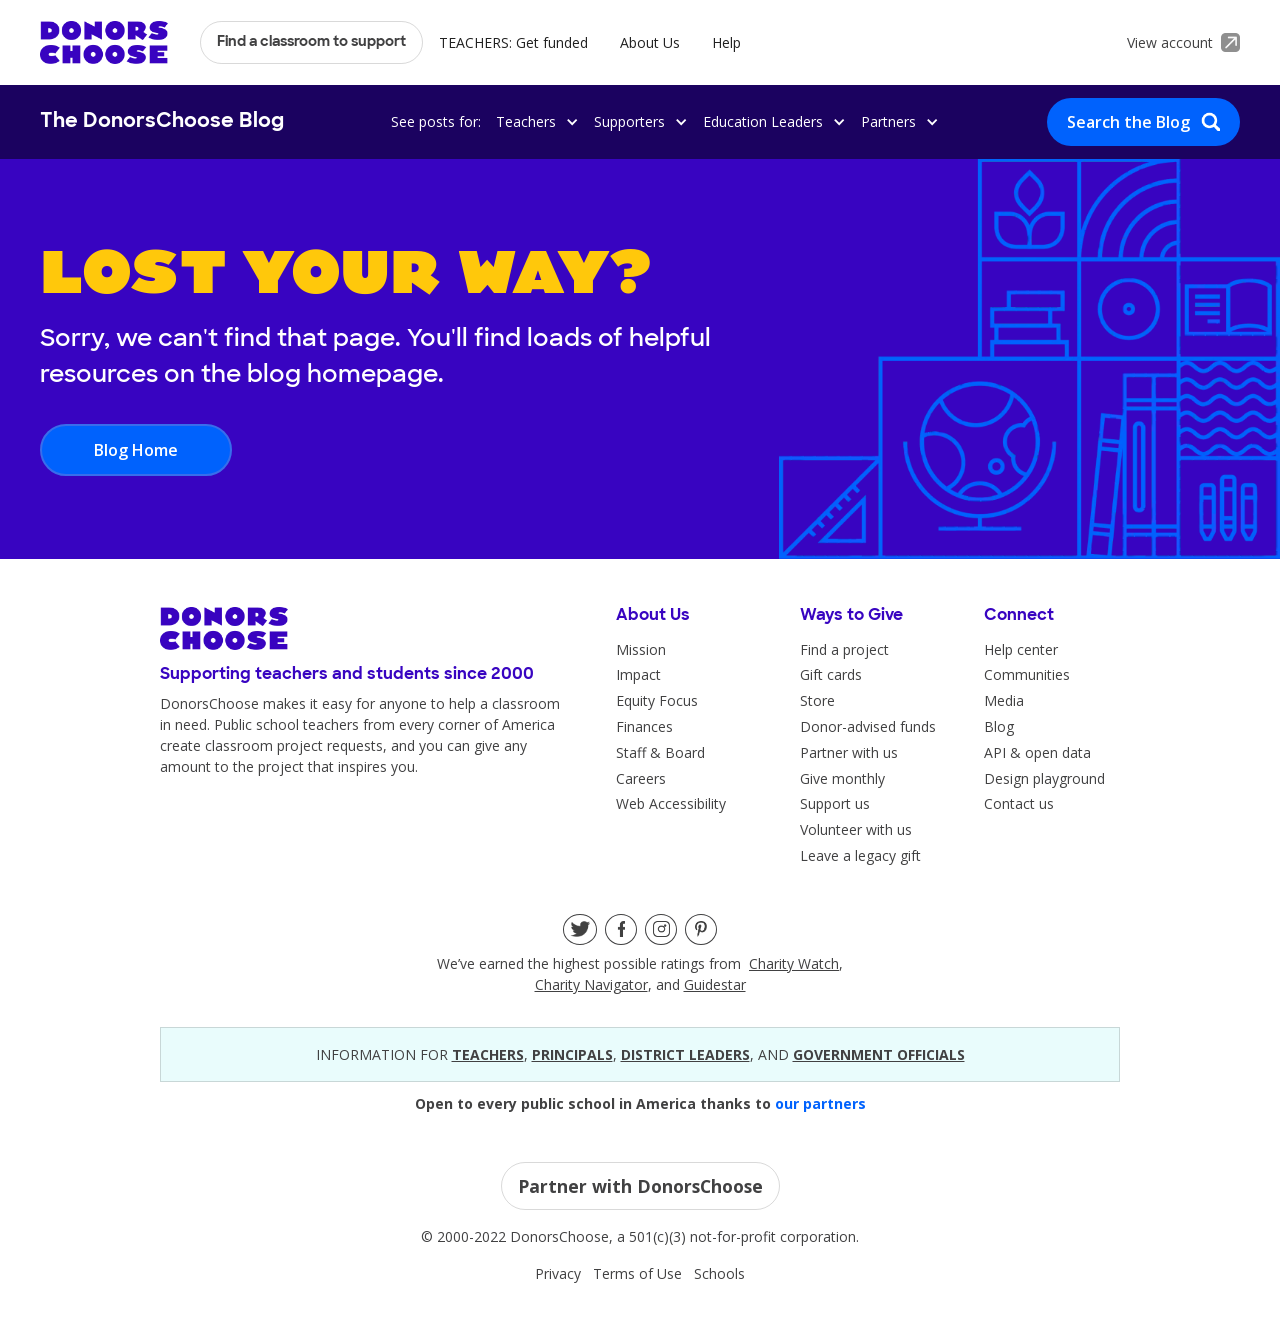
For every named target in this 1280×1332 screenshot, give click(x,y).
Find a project (844, 649)
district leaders (685, 1054)
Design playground (1044, 778)
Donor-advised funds (868, 726)
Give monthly (842, 778)
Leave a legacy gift (860, 855)
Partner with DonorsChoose (640, 1186)
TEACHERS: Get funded (513, 42)
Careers (641, 778)
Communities (1027, 674)
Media (1004, 700)
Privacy (558, 1273)
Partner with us (849, 752)
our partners (820, 1103)
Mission (641, 649)
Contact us (1019, 803)
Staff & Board (660, 752)
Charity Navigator (591, 984)
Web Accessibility (671, 803)
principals (572, 1054)
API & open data (1037, 752)
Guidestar (715, 984)
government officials (879, 1054)
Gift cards (831, 674)
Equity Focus (657, 700)
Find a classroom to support (311, 42)
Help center (1021, 649)
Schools (719, 1273)
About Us (650, 42)
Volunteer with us (856, 829)
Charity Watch (794, 963)
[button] (534, 121)
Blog (999, 726)
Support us (835, 803)
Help (726, 42)
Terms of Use (637, 1273)
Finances (644, 726)
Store (817, 700)
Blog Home (136, 450)
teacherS (488, 1054)
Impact (638, 674)
